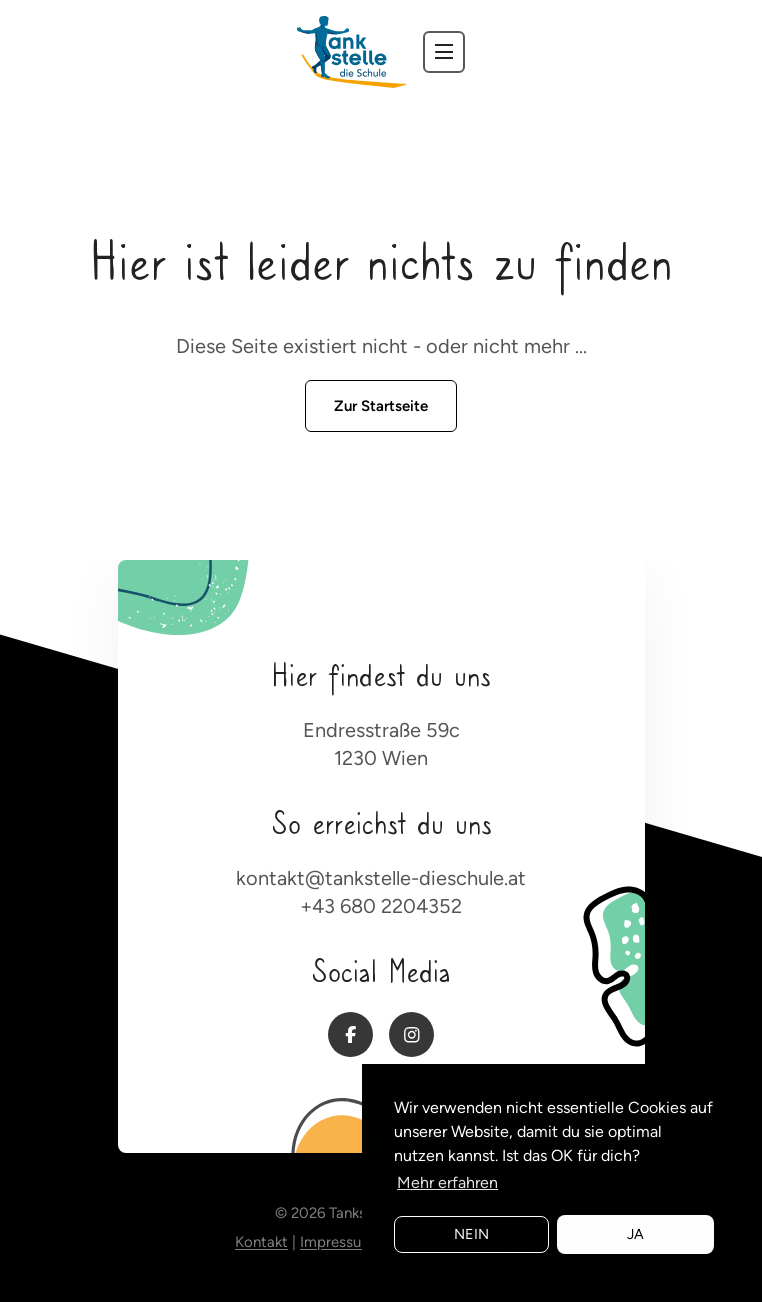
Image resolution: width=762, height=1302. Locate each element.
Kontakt (261, 1242)
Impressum (337, 1242)
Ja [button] (635, 1234)
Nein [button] (471, 1234)
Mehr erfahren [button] (447, 1182)
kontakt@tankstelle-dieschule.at (381, 878)
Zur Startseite (381, 406)
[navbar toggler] (444, 52)
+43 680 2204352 (381, 906)
